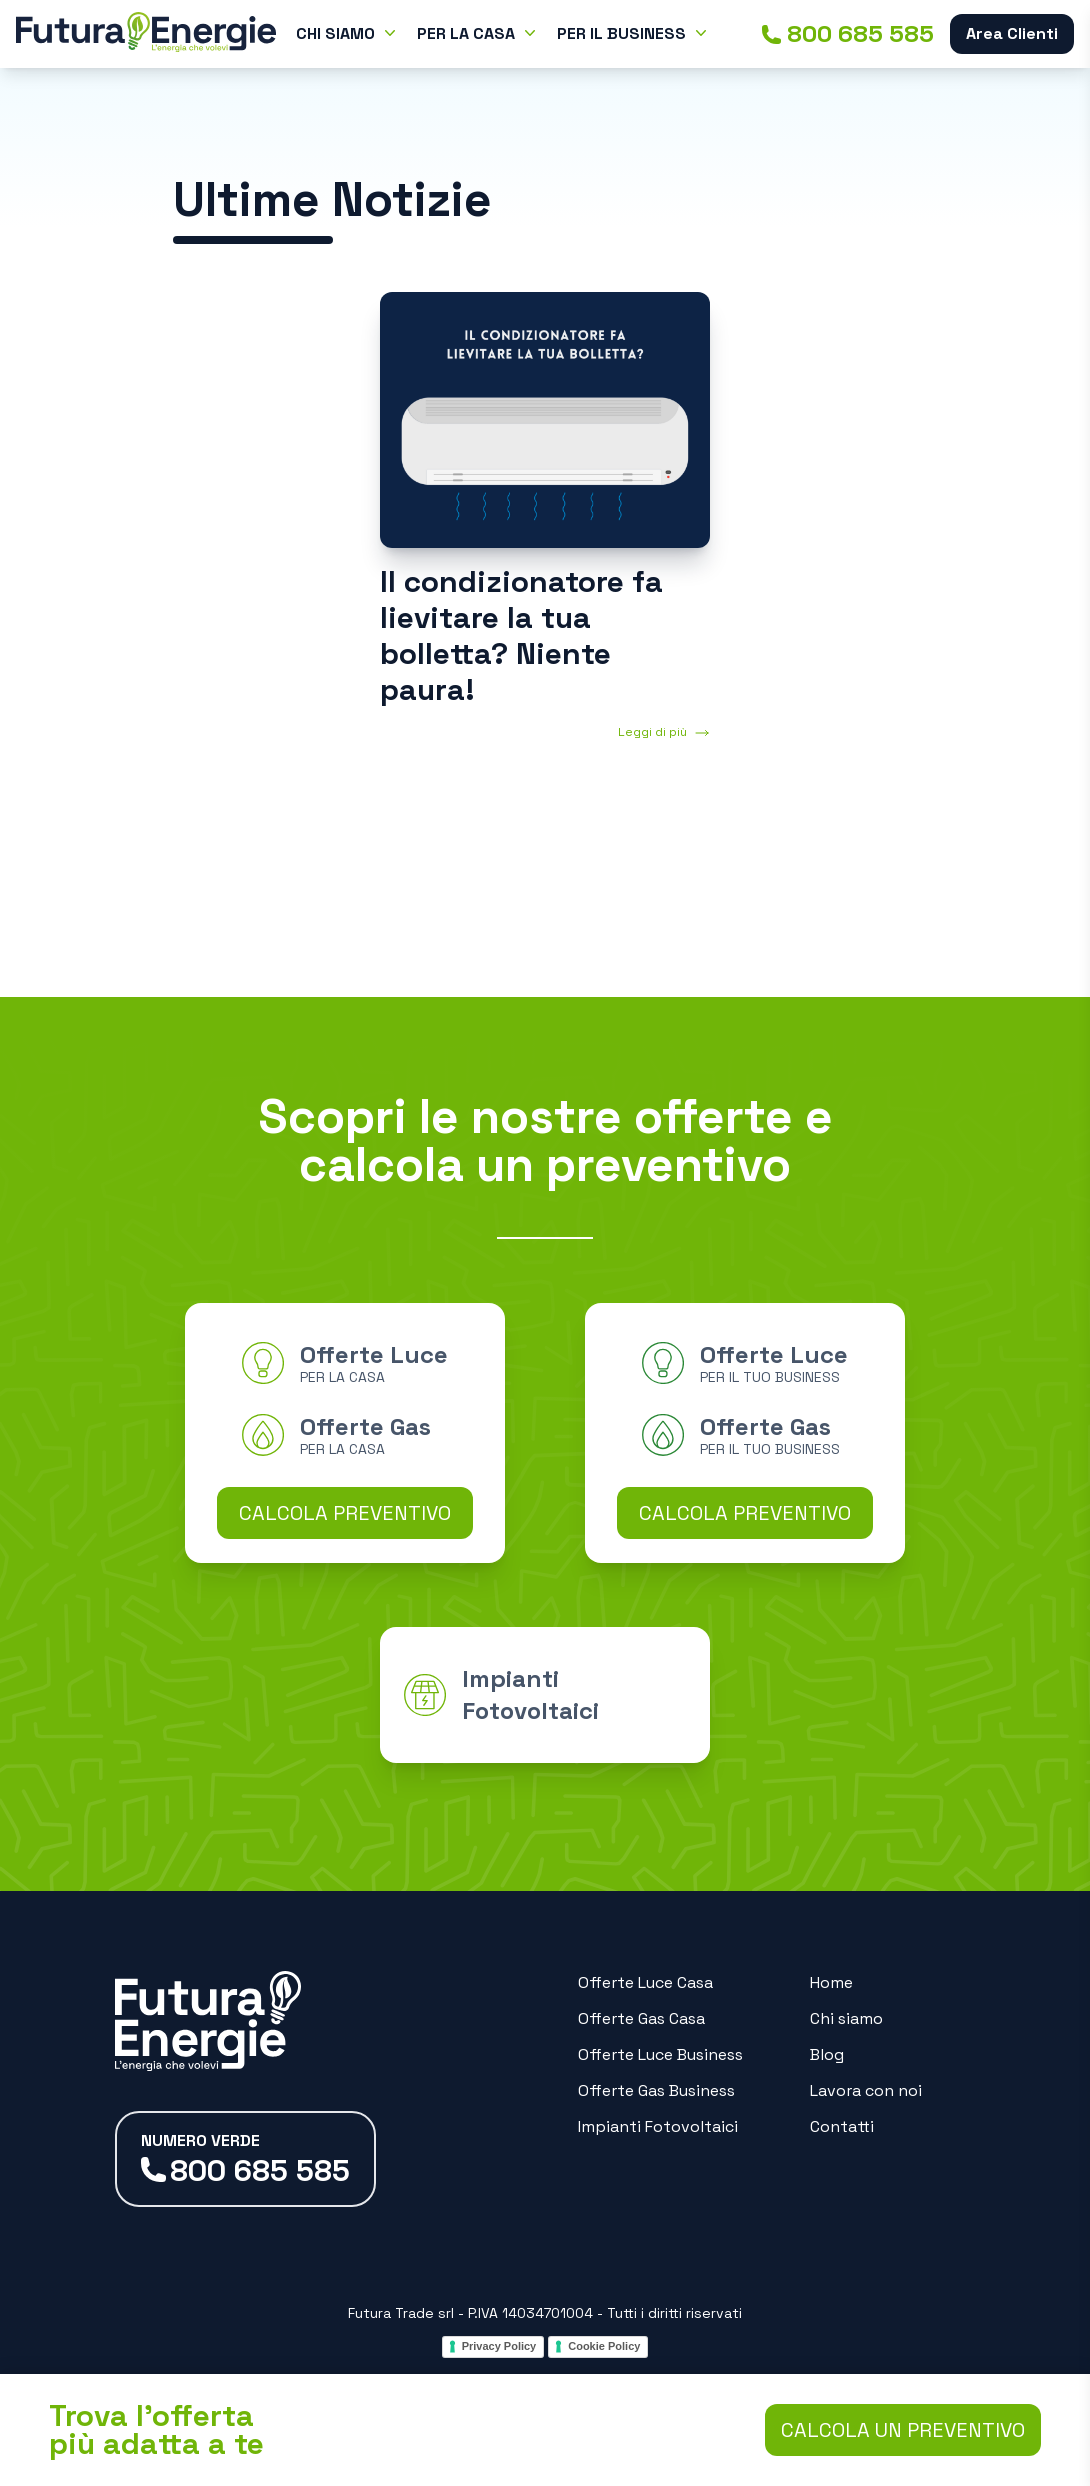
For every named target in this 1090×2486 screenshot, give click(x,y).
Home (831, 1982)
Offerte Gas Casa (641, 2018)
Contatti (842, 2126)
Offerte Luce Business (660, 2054)
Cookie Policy (604, 2346)
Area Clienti (1012, 33)
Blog (827, 2054)
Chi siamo (846, 2018)
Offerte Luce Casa (645, 1982)
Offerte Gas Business (656, 2090)
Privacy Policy (499, 2346)
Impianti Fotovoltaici (658, 2126)
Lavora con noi (866, 2090)
